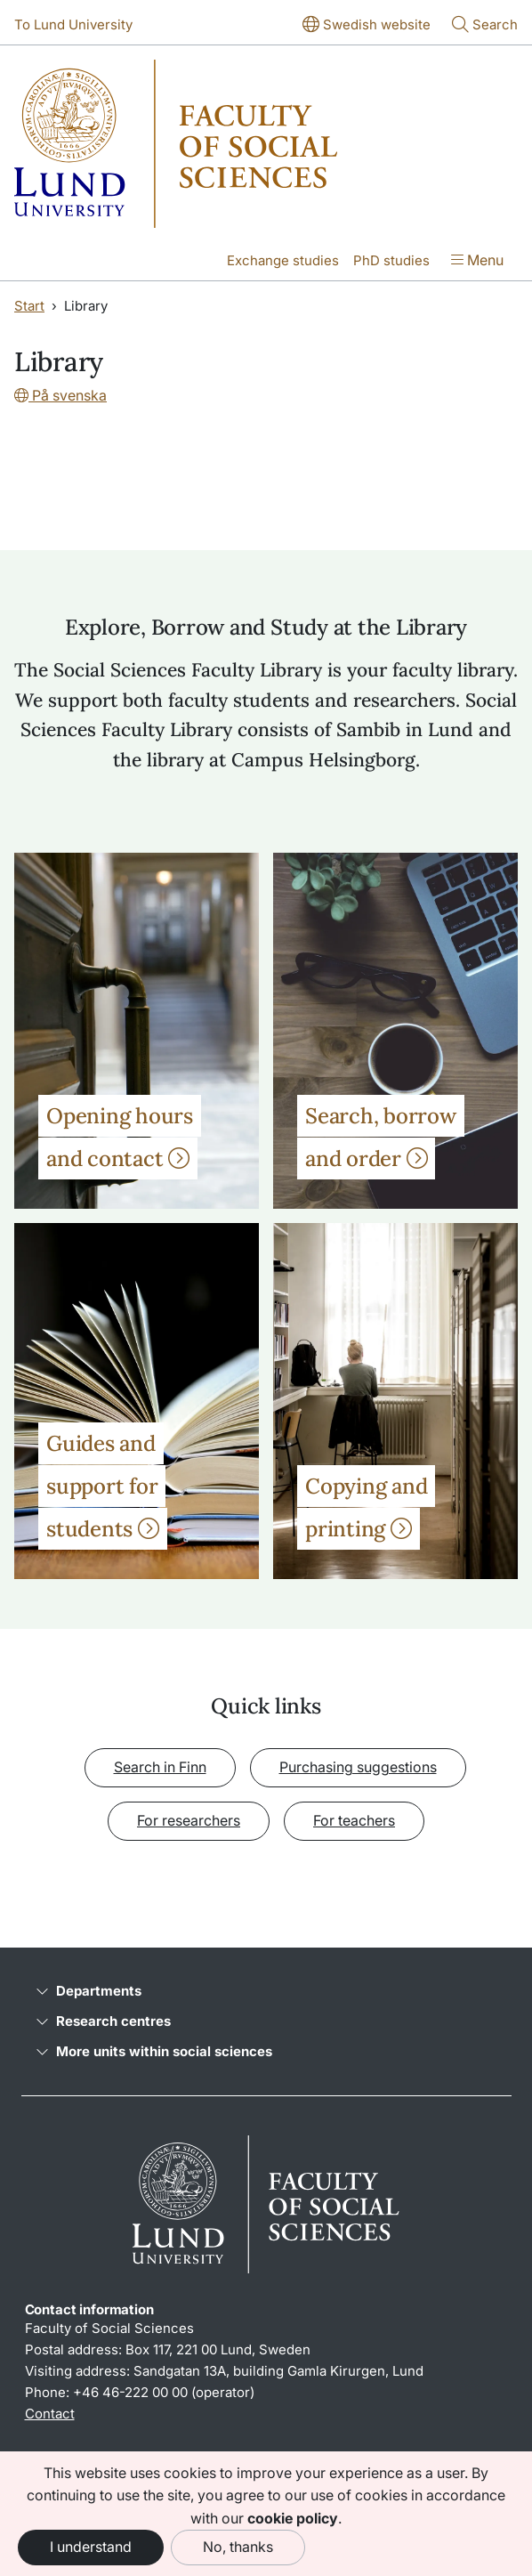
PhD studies (391, 260)
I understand (91, 2547)
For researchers (188, 1820)
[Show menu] (477, 261)
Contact (50, 2413)
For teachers (354, 1820)
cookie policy (292, 2518)
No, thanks (238, 2547)
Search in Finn (160, 1767)
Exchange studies (283, 260)
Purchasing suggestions (358, 1767)
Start (29, 305)
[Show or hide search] (485, 26)
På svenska (60, 395)
